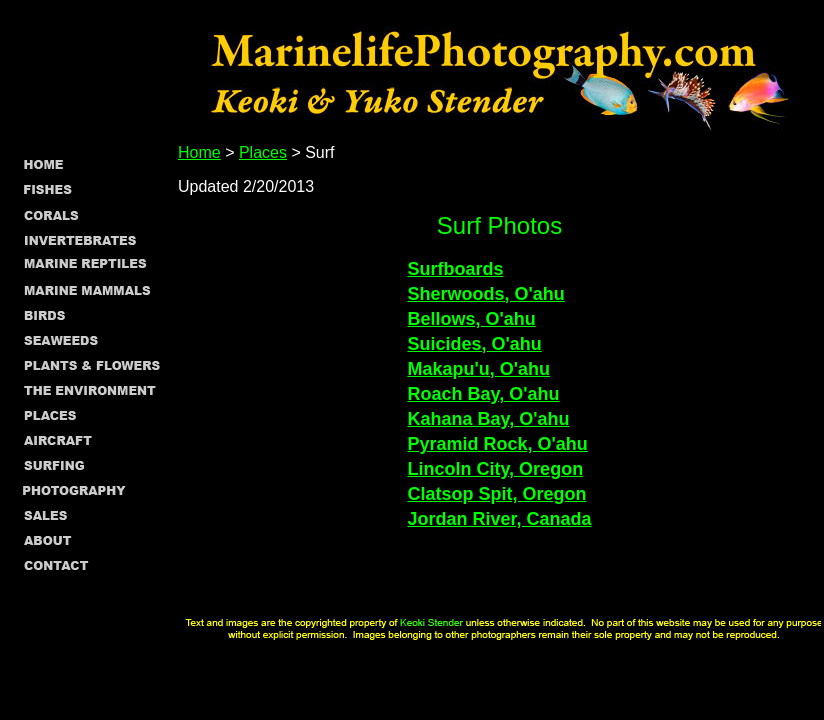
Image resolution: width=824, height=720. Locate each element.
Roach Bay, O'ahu (483, 394)
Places (263, 152)
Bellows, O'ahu (471, 319)
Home (199, 152)
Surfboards (455, 269)
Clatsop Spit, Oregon (496, 494)
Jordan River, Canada (499, 519)
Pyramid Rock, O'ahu (497, 444)
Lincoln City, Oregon (495, 469)
